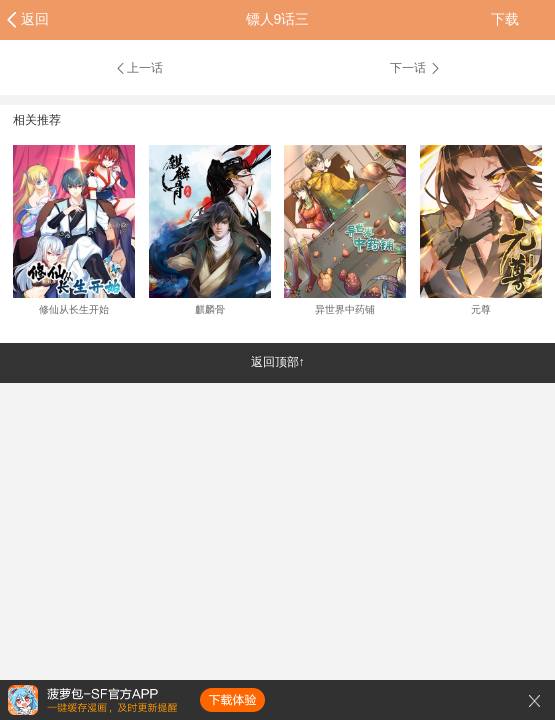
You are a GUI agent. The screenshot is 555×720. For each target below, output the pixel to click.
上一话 (138, 68)
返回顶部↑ (278, 362)
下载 (505, 19)
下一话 (416, 68)
